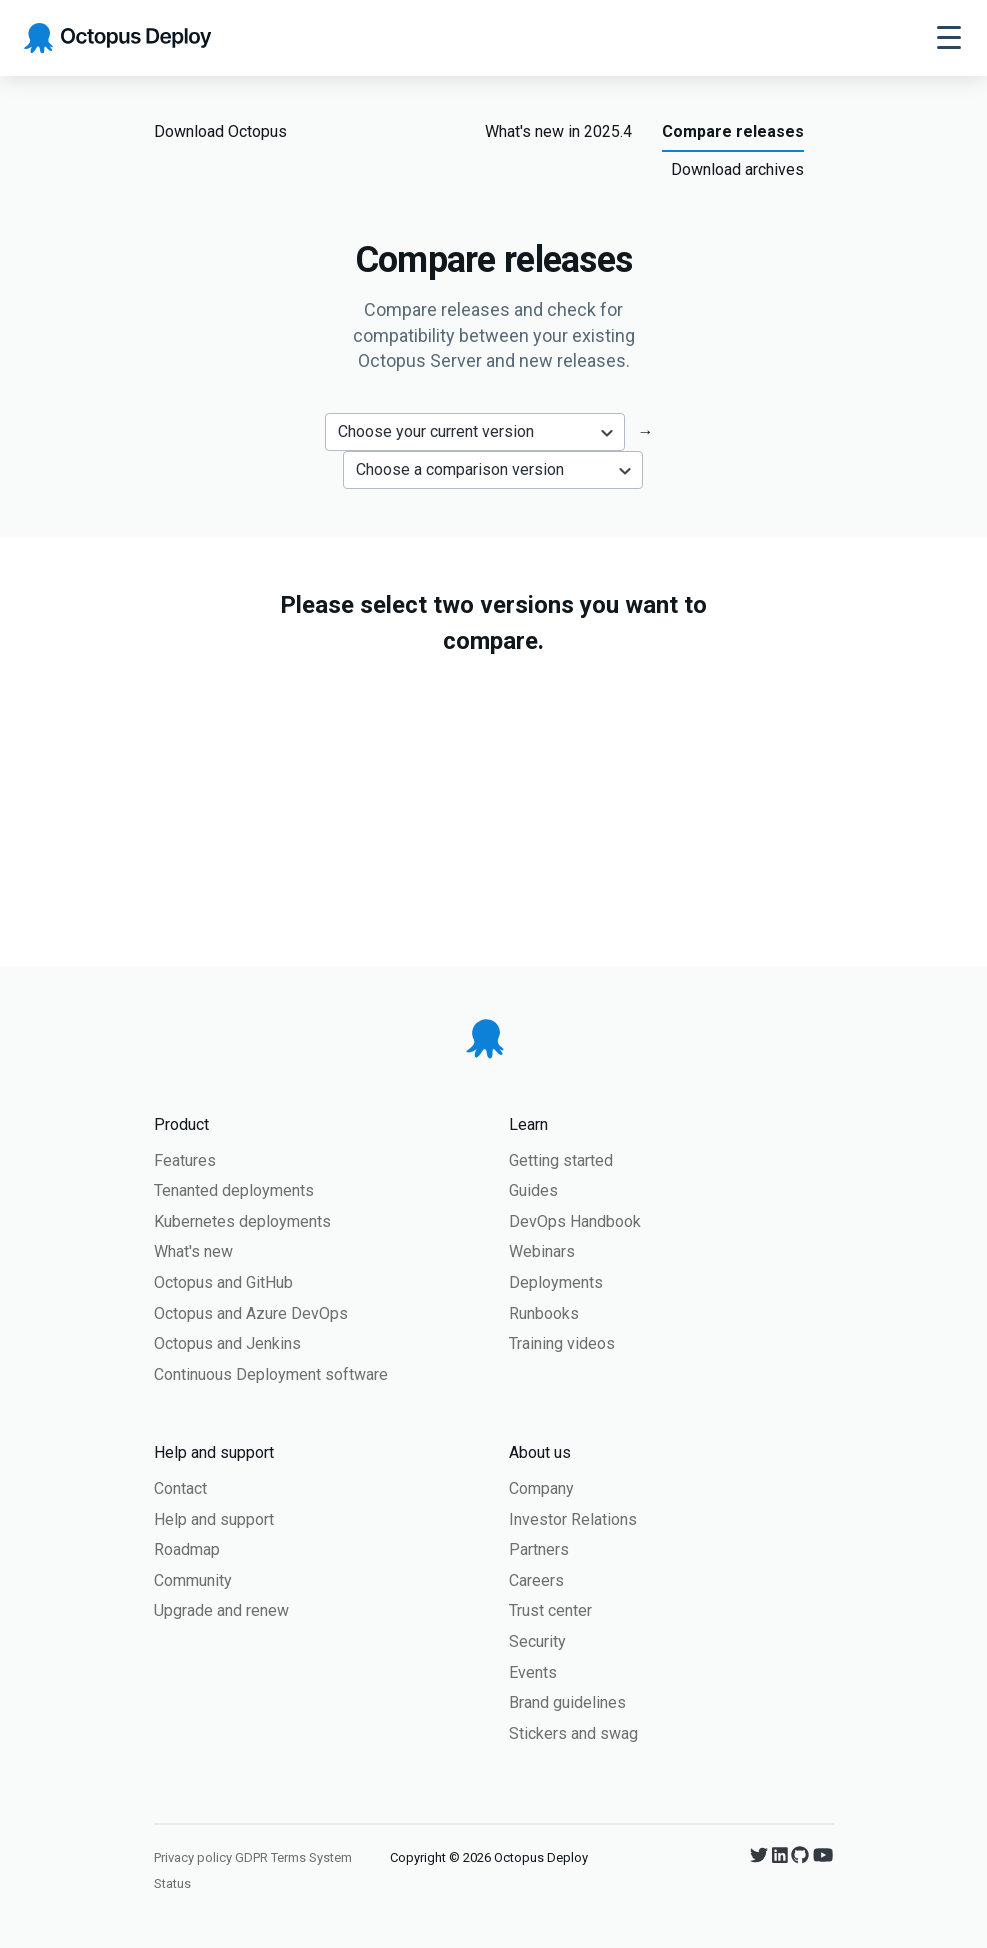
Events (533, 1672)
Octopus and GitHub (223, 1282)
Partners (539, 1549)
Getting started (561, 1160)
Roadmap (187, 1549)
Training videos (562, 1343)
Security (537, 1641)
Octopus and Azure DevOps (251, 1313)
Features (185, 1160)
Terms (288, 1857)
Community (193, 1580)
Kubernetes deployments (242, 1221)
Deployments (556, 1282)
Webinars (542, 1251)
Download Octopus (220, 131)
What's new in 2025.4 (558, 131)
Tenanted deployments (234, 1190)
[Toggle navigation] (949, 38)
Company (541, 1488)
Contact (180, 1488)
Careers (536, 1580)
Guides (533, 1190)
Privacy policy (193, 1857)
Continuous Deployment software (271, 1374)
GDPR (251, 1857)
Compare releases (733, 131)
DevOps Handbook (575, 1221)
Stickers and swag (573, 1733)
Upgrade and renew (221, 1610)
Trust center (550, 1610)
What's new (193, 1251)
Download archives (737, 169)
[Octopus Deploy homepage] (117, 38)
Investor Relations (573, 1519)
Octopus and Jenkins (227, 1343)
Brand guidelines (567, 1702)
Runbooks (544, 1313)
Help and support (214, 1519)
